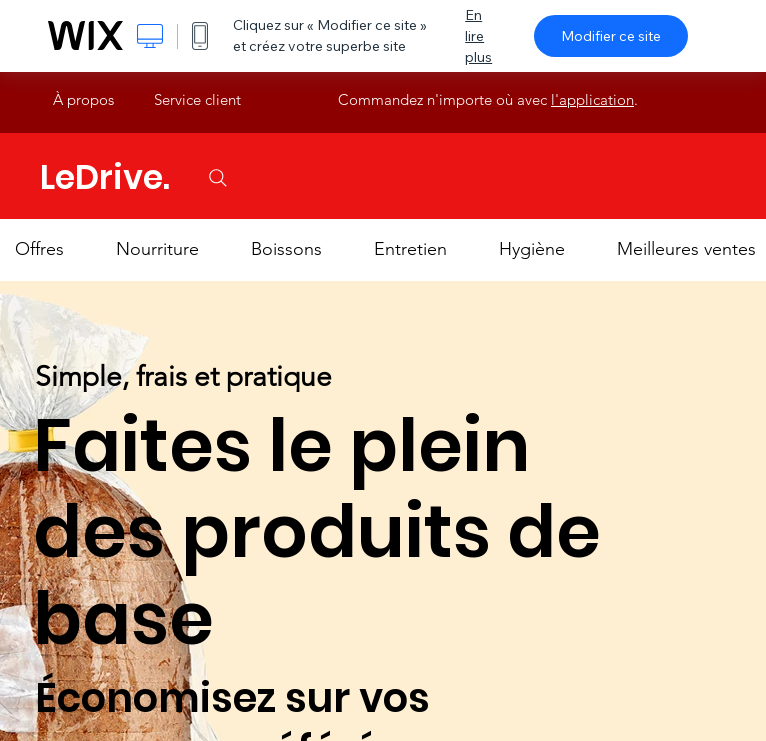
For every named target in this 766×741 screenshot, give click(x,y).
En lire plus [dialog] (478, 36)
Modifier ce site (611, 36)
